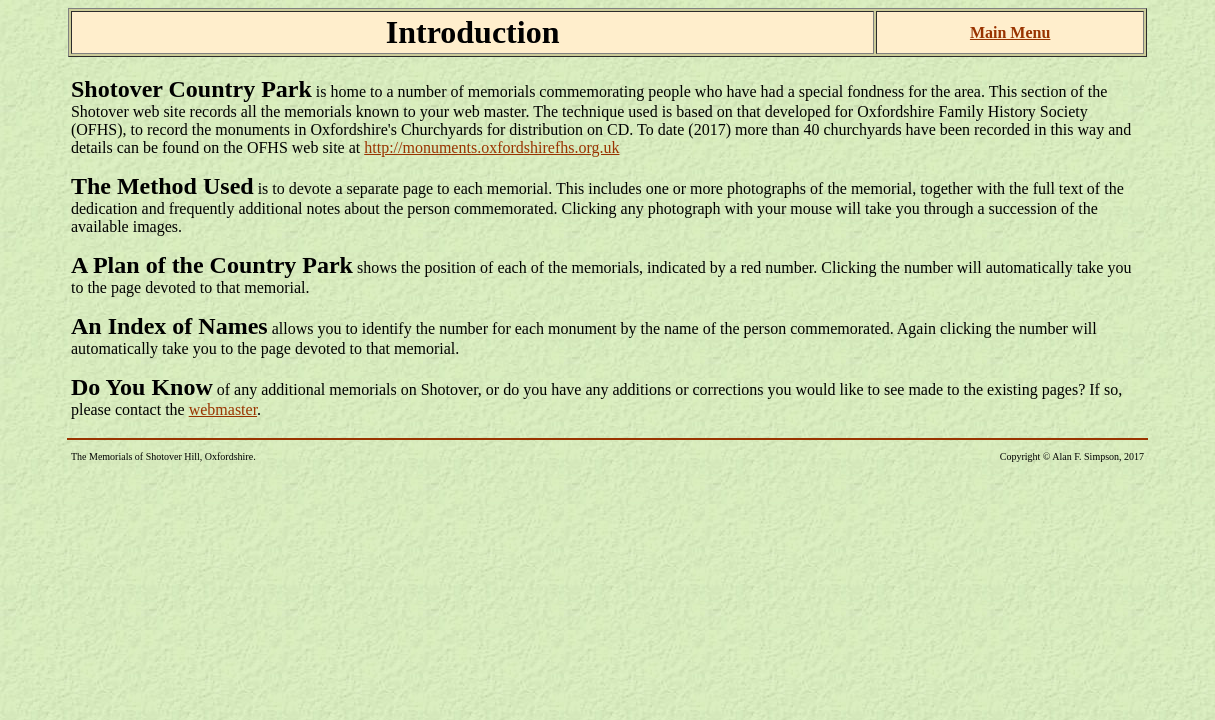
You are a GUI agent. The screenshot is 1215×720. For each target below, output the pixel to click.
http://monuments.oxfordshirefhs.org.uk (491, 147)
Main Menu (1010, 32)
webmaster (223, 409)
